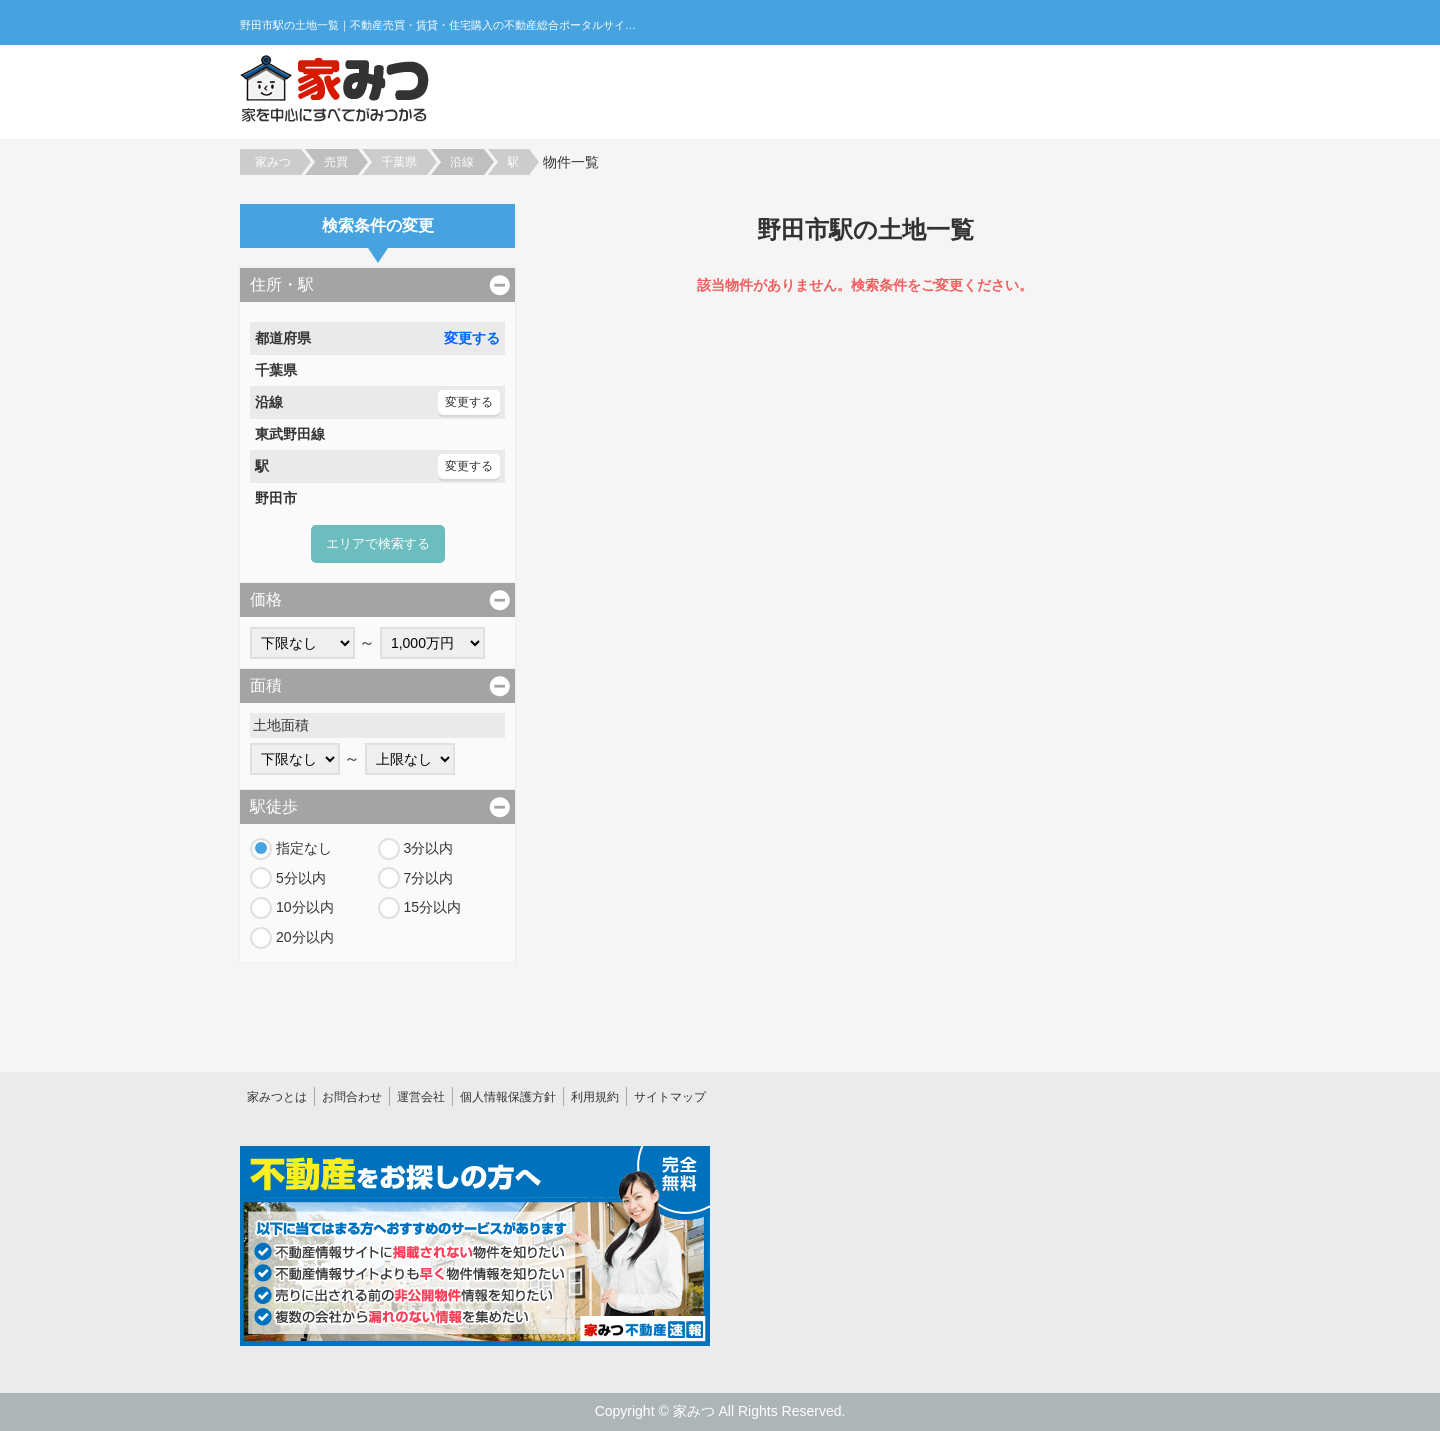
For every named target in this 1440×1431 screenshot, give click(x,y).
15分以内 (433, 907)
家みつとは (277, 1097)
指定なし (304, 848)
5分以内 (301, 878)
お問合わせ (352, 1097)
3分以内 (429, 848)
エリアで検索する (378, 543)
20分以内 (305, 937)
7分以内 (429, 878)
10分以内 (305, 907)
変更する (472, 338)
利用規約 (595, 1097)
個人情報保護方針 (508, 1097)
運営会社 (421, 1097)
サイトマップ (670, 1097)
